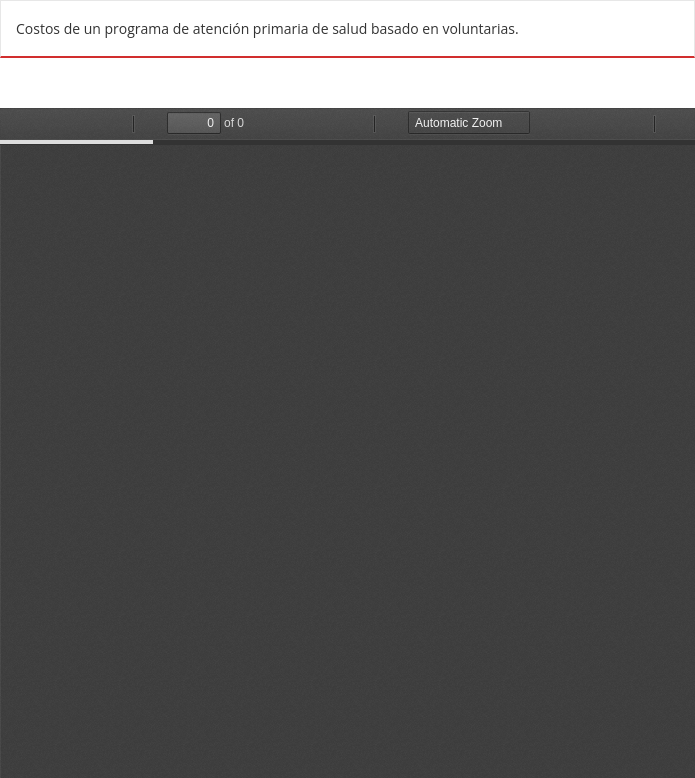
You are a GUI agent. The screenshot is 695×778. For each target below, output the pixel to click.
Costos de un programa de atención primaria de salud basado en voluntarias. (267, 28)
